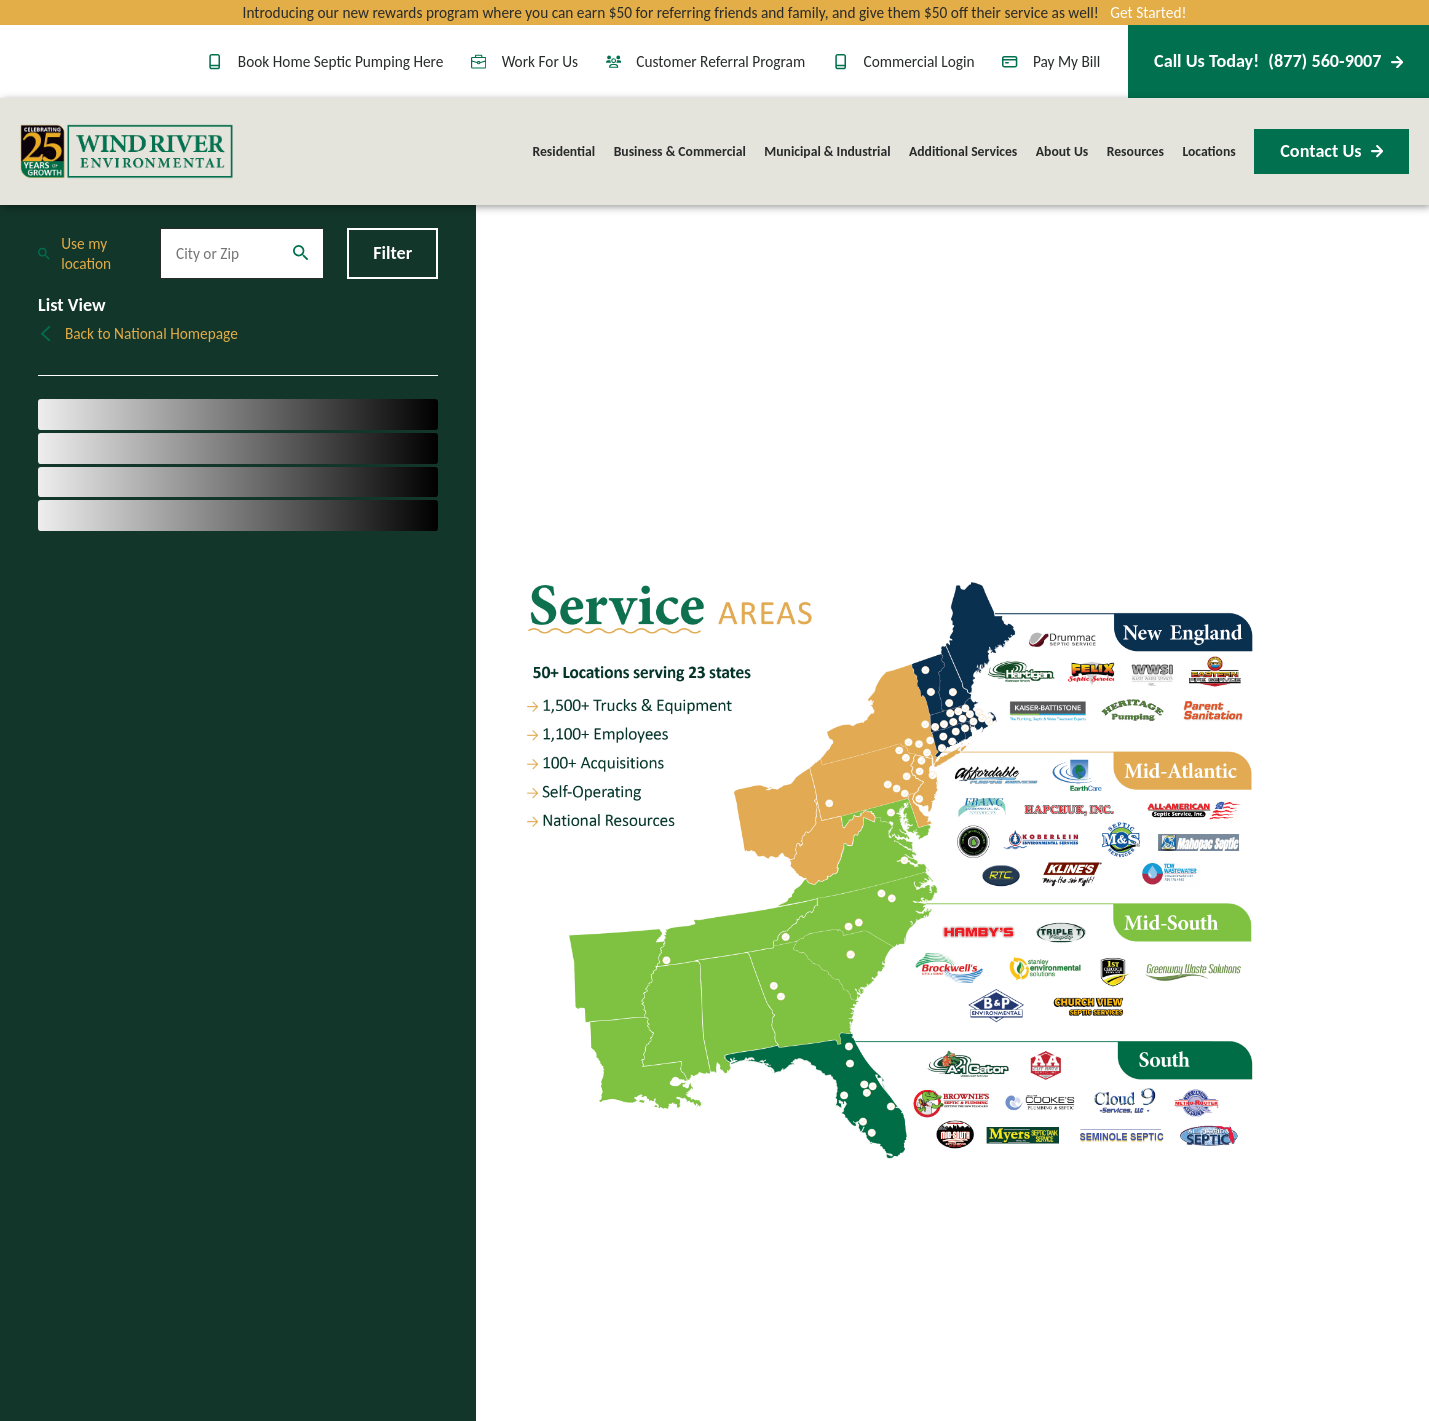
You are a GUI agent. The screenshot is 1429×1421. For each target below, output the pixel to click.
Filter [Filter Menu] (392, 253)
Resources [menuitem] (1135, 151)
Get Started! (1148, 12)
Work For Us (524, 61)
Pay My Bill (1051, 61)
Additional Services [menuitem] (963, 151)
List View (72, 305)
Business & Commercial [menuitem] (680, 151)
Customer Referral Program (706, 61)
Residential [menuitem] (564, 151)
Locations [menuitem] (1208, 151)
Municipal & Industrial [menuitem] (827, 151)
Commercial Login (904, 61)
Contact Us (1331, 151)
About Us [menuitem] (1062, 151)
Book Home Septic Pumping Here (325, 61)
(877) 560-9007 (1278, 61)
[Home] (126, 151)
